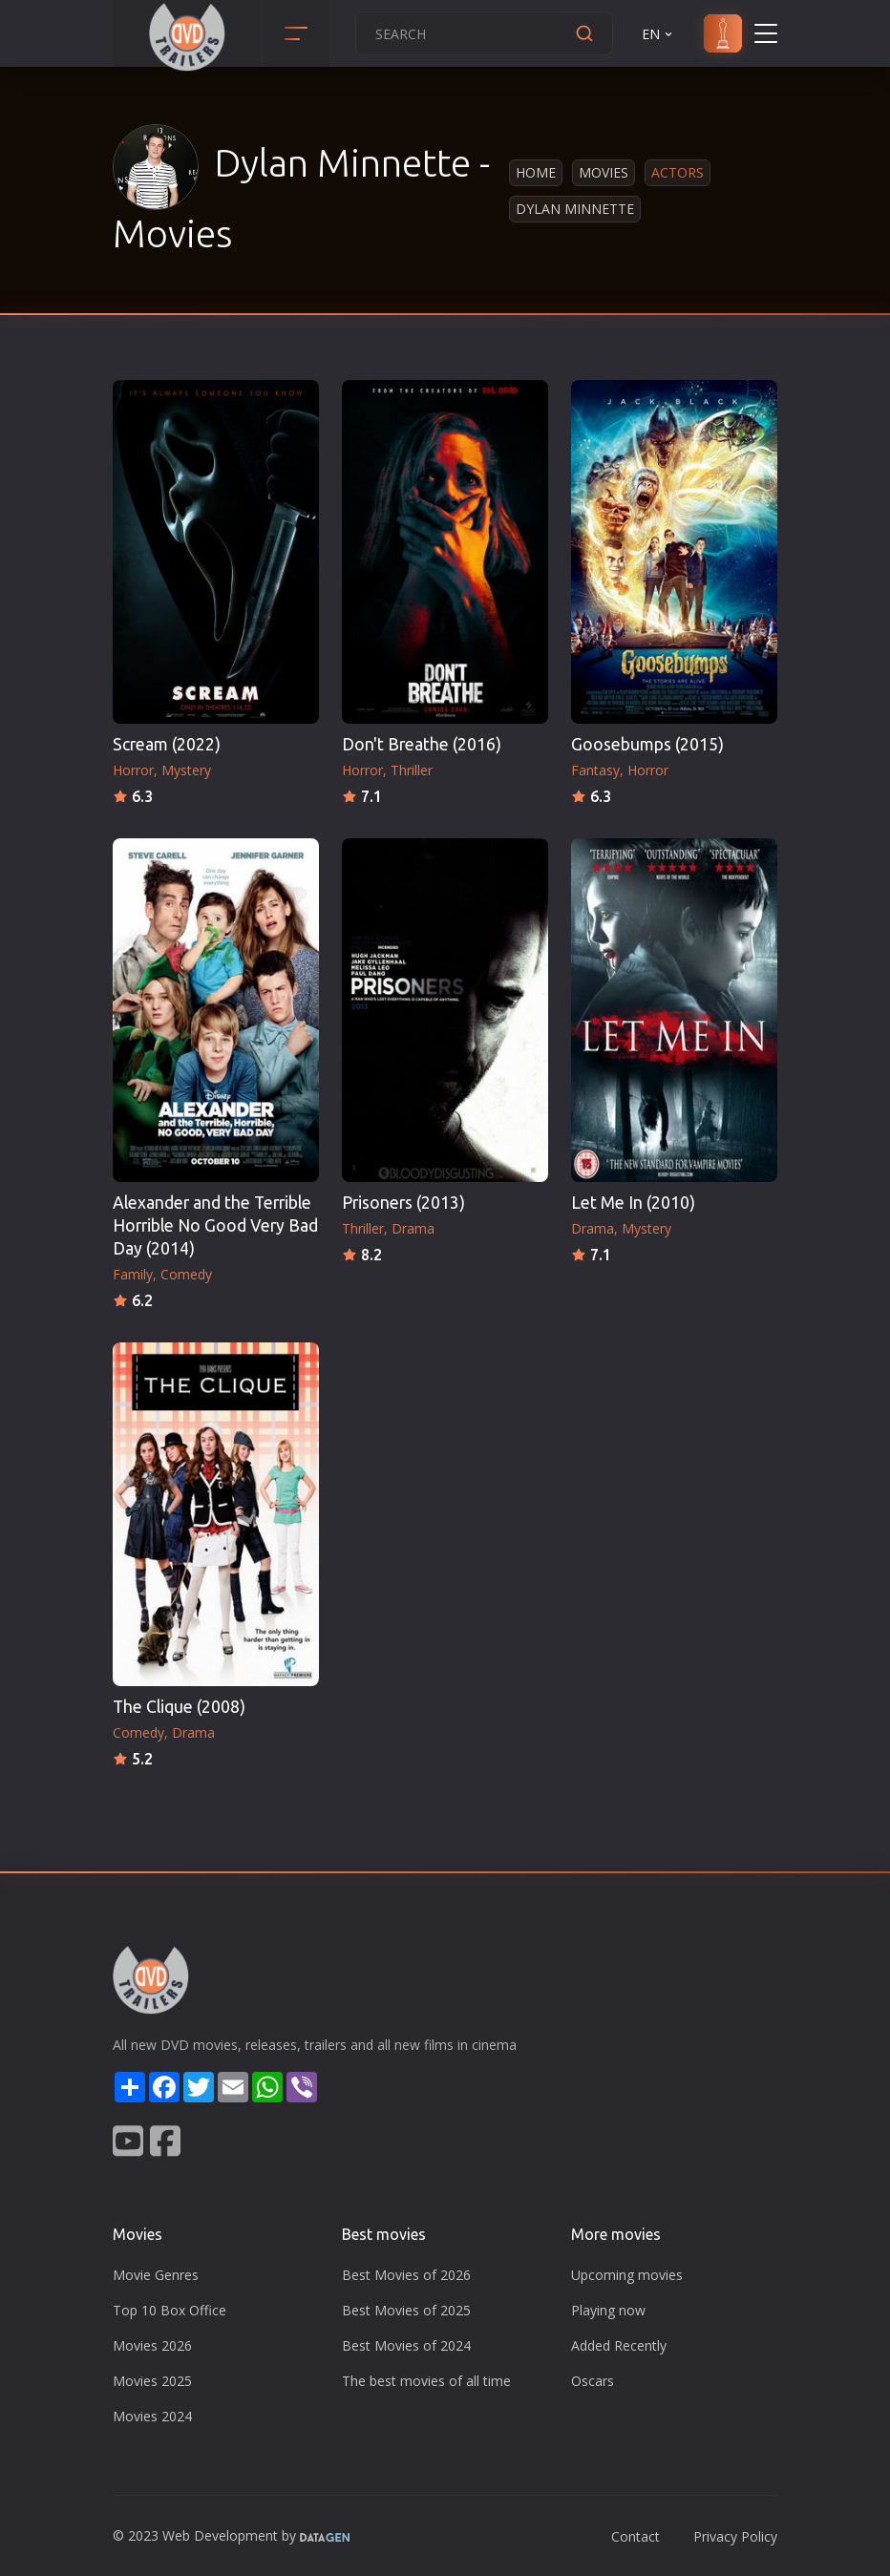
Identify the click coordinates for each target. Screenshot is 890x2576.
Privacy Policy (735, 2536)
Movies (603, 172)
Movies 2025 (152, 2381)
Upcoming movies (627, 2275)
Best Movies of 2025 (406, 2310)
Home (536, 172)
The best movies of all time (426, 2381)
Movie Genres (156, 2275)
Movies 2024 (152, 2416)
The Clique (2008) (179, 1707)
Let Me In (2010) (633, 1202)
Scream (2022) (167, 744)
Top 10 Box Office (169, 2310)
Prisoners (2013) (403, 1202)
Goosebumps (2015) (647, 744)
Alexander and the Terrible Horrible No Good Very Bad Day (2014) (215, 1225)
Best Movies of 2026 (406, 2275)
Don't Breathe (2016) (421, 744)
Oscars (592, 2381)
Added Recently (619, 2345)
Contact (635, 2536)
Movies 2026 (152, 2345)
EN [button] (658, 34)
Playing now (608, 2310)
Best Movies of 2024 (406, 2345)
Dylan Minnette (575, 209)
